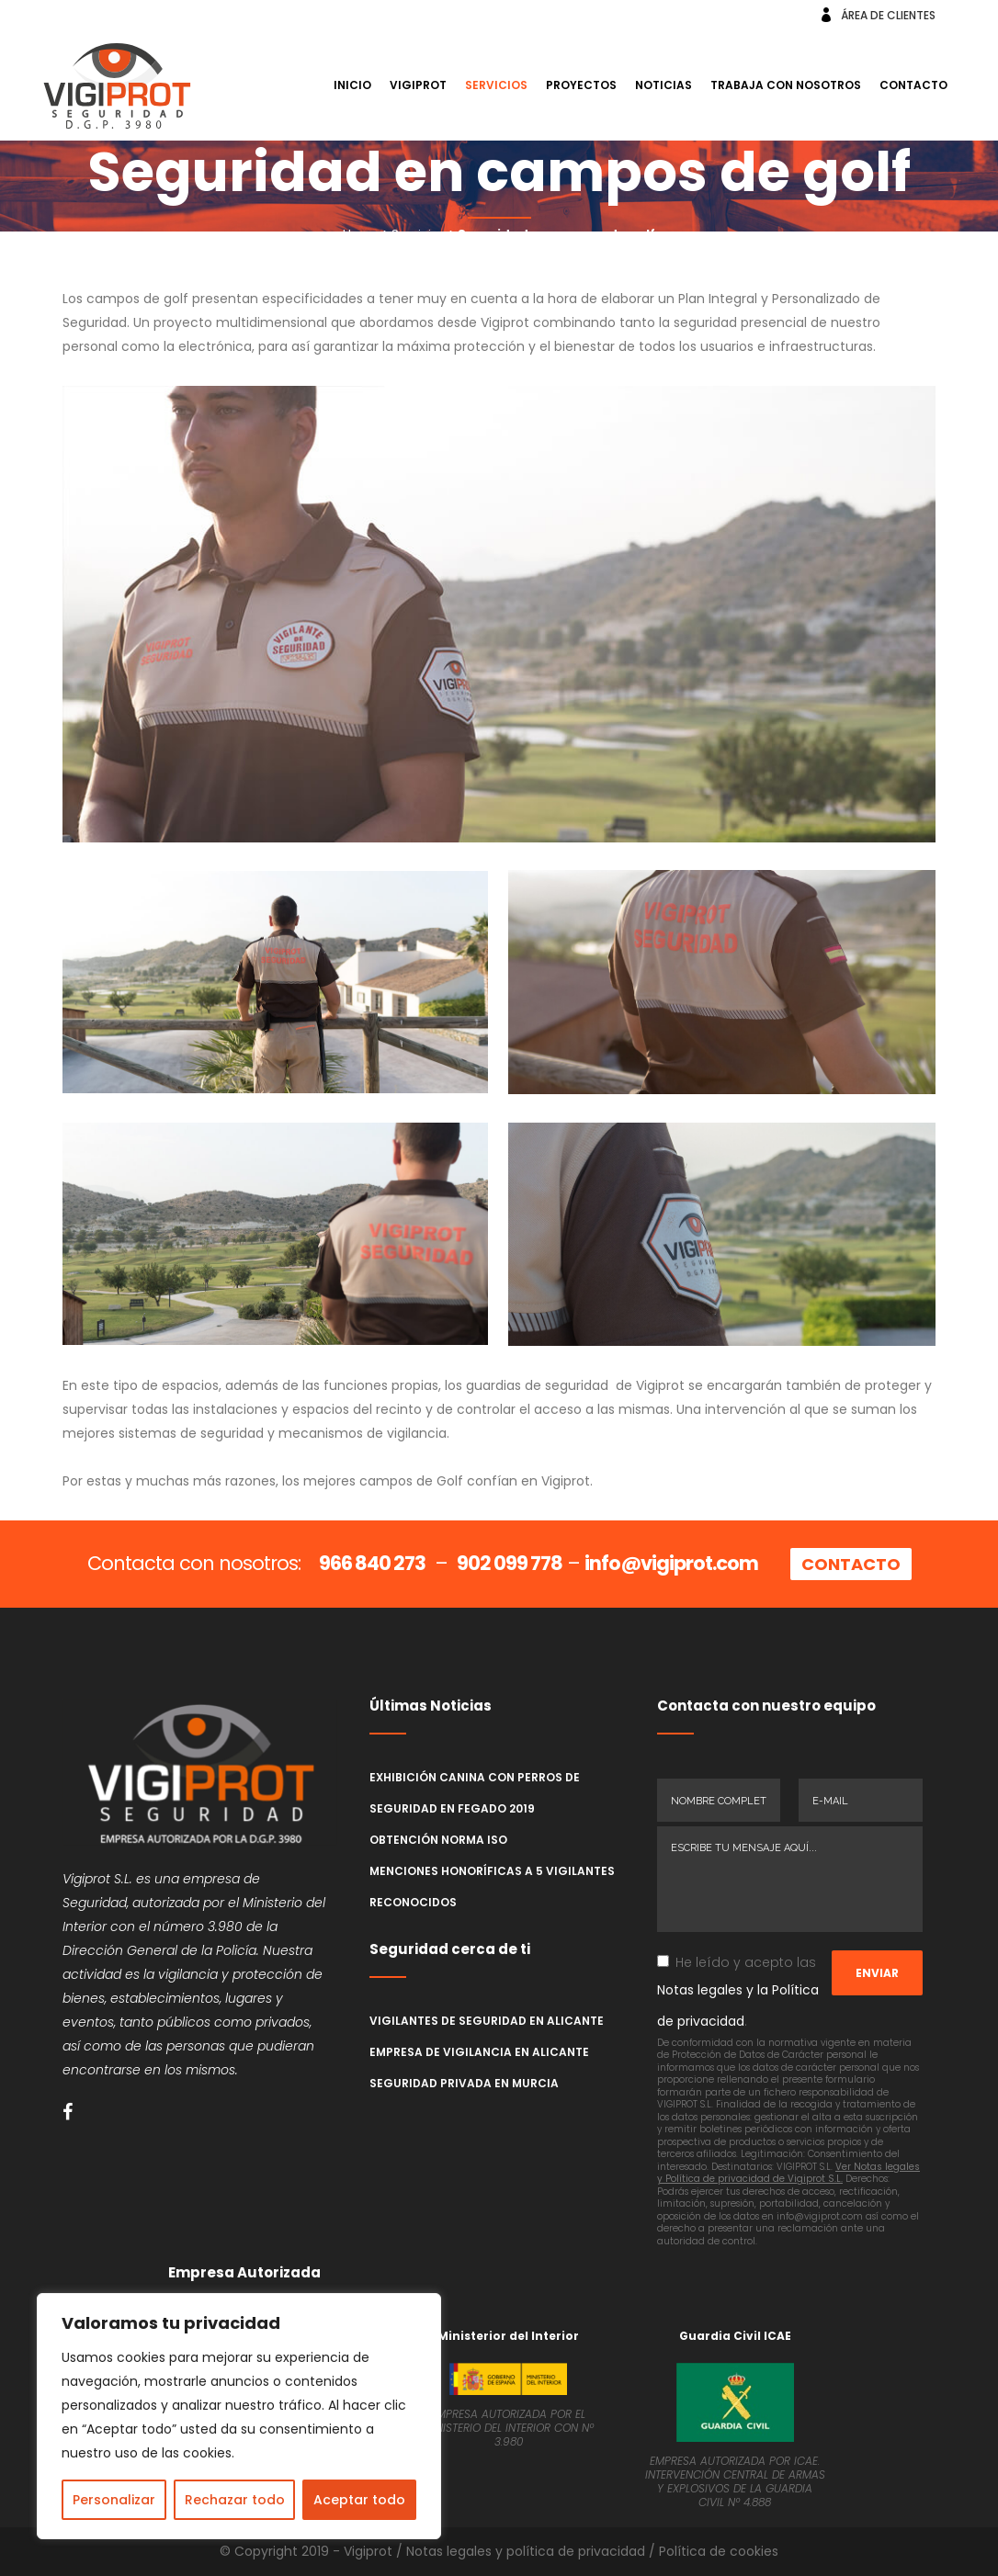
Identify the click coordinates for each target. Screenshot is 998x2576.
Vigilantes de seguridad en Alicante (486, 2020)
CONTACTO (851, 1564)
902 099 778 (509, 1563)
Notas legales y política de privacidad (525, 2551)
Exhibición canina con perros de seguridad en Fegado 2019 (474, 1792)
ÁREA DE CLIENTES (888, 15)
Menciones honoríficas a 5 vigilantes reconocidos (492, 1886)
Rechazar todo (235, 2500)
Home (361, 234)
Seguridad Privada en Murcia (464, 2083)
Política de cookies (718, 2551)
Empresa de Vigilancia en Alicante (479, 2052)
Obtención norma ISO (438, 1839)
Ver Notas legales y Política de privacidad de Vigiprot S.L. (788, 2173)
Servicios (418, 234)
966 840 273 (372, 1563)
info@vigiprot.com (671, 1563)
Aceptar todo (359, 2500)
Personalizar (114, 2500)
